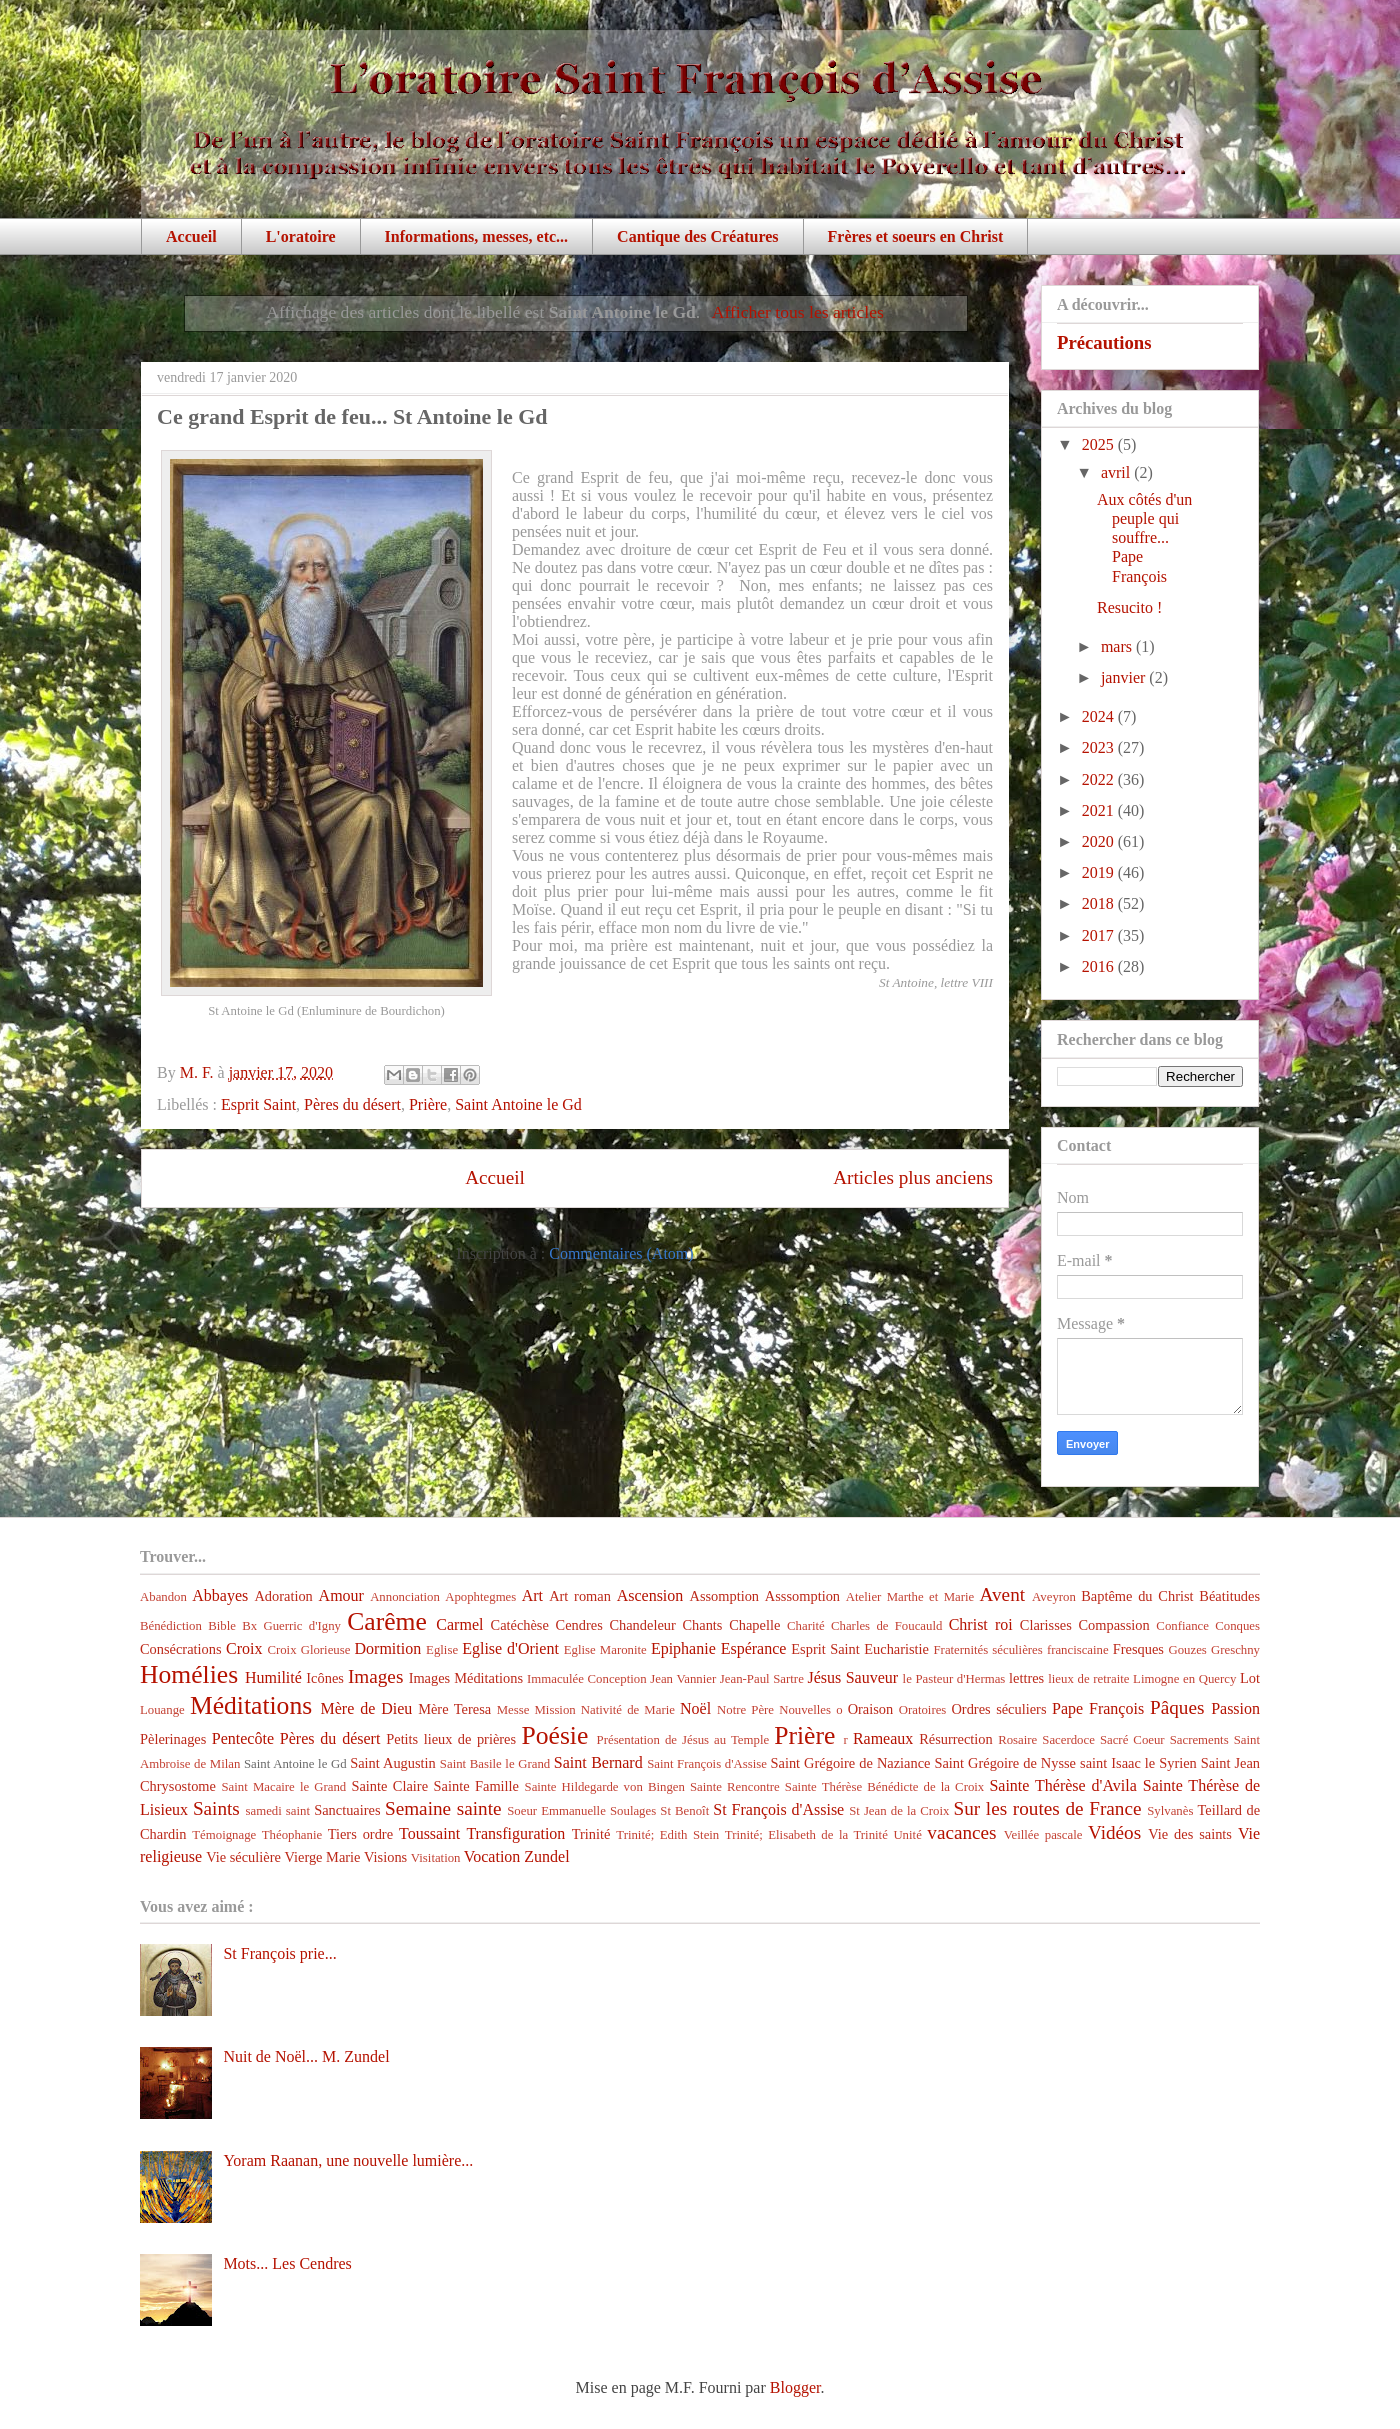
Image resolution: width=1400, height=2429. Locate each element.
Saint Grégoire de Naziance (851, 1763)
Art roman (580, 1596)
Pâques (1177, 1707)
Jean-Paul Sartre (762, 1679)
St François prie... (279, 1953)
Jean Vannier (683, 1679)
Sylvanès (1170, 1811)
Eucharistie (896, 1649)
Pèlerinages (173, 1739)
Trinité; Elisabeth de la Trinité (806, 1835)
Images (375, 1676)
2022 (1100, 779)
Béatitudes (1229, 1596)
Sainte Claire (389, 1786)
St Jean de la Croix (899, 1811)
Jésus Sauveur (852, 1677)
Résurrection (956, 1739)
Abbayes (220, 1595)
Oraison (871, 1709)
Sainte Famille (476, 1786)
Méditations (251, 1705)
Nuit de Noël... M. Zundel (306, 2056)
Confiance (1182, 1626)
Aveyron (1054, 1597)
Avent (1002, 1594)
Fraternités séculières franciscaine (1021, 1650)
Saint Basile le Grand (495, 1764)
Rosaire (1017, 1740)
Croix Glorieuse (308, 1650)
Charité (806, 1626)
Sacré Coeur (1132, 1740)
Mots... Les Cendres (287, 2263)
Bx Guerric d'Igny (291, 1626)
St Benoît (684, 1811)
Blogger (795, 2387)
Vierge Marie (322, 1857)
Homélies (189, 1674)
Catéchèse (520, 1625)
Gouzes (1187, 1650)
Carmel (459, 1624)
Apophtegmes (480, 1597)
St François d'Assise (778, 1809)
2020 (1100, 841)
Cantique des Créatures (697, 236)
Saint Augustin (393, 1763)
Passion (1235, 1708)
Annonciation (405, 1597)
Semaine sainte (443, 1808)
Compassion (1113, 1625)
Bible (222, 1626)
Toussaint (429, 1833)
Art (532, 1595)
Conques (1237, 1626)
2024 (1100, 716)
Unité (907, 1835)
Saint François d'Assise (707, 1764)
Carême (387, 1621)
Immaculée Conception (587, 1679)
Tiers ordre (360, 1834)
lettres (1026, 1678)
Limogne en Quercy (1184, 1679)
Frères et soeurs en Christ (916, 236)
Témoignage (224, 1835)
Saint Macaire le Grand (283, 1787)
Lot (1250, 1678)
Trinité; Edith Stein (667, 1835)
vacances (961, 1832)
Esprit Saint (258, 1104)
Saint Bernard (598, 1762)
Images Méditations (466, 1678)
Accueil (191, 236)
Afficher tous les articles (798, 312)
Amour (341, 1595)
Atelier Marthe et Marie (910, 1597)
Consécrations (181, 1649)
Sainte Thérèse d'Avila (1062, 1785)
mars (1118, 646)
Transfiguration (515, 1833)
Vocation (492, 1856)
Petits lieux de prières (451, 1739)
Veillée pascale (1043, 1835)
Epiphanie (683, 1648)
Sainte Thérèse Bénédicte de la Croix (884, 1787)
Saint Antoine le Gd (518, 1104)
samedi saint (278, 1811)
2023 (1100, 747)
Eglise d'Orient (510, 1648)
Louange (162, 1710)
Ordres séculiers (998, 1709)
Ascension (650, 1595)
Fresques (1138, 1649)
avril (1117, 472)
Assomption (725, 1596)
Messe (513, 1710)
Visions (385, 1857)
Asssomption (802, 1596)
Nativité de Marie (628, 1710)
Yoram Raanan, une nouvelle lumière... (348, 2160)
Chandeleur (642, 1625)
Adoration (283, 1596)
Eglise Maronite (605, 1650)
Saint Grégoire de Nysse (1005, 1763)
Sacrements (1199, 1740)
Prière (428, 1104)
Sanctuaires (347, 1810)
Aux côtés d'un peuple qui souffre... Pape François (1144, 538)
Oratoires (923, 1710)
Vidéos (1114, 1832)
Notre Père (745, 1710)
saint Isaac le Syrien (1138, 1763)
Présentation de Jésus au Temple (683, 1740)
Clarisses (1046, 1625)
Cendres (579, 1625)
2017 (1100, 935)
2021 (1100, 810)
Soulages (633, 1811)
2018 (1100, 903)
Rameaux (883, 1738)
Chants (702, 1625)
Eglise (442, 1650)
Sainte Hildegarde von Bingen (605, 1787)
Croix (244, 1648)
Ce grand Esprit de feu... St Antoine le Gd (352, 416)
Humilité (273, 1677)
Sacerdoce (1068, 1740)
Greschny (1235, 1650)
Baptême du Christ (1137, 1596)
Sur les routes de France (1048, 1808)
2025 (1100, 444)
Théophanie (292, 1835)
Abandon (163, 1597)
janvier (1125, 677)
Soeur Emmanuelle (556, 1811)
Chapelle (754, 1625)
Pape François (1098, 1708)
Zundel (546, 1856)
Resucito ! (1129, 607)
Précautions (1104, 342)
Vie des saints (1190, 1834)
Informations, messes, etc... (477, 236)
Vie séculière (243, 1857)
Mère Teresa (454, 1709)
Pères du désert (352, 1104)
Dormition (388, 1648)
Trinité (591, 1834)
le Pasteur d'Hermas (954, 1679)
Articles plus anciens (913, 1177)
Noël (695, 1708)
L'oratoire (301, 236)
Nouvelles (805, 1710)
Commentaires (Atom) (621, 1253)
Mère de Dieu (366, 1708)
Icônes (325, 1678)
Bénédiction (171, 1626)
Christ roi (981, 1624)
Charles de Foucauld (886, 1626)
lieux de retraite (1088, 1679)
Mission (554, 1710)
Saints (216, 1808)
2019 (1100, 872)
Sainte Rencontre (735, 1787)
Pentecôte (243, 1738)
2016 (1100, 966)
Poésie (555, 1735)
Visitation (436, 1858)
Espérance (754, 1648)
